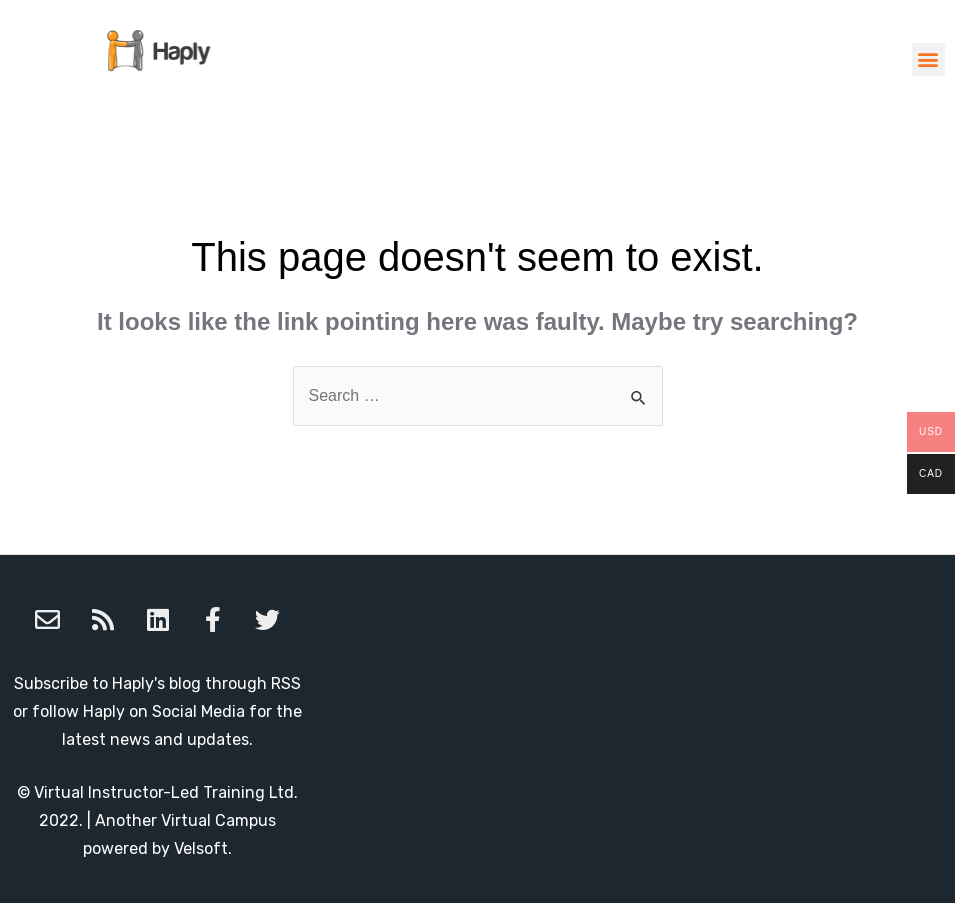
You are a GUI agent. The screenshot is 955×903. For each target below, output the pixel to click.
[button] (928, 59)
